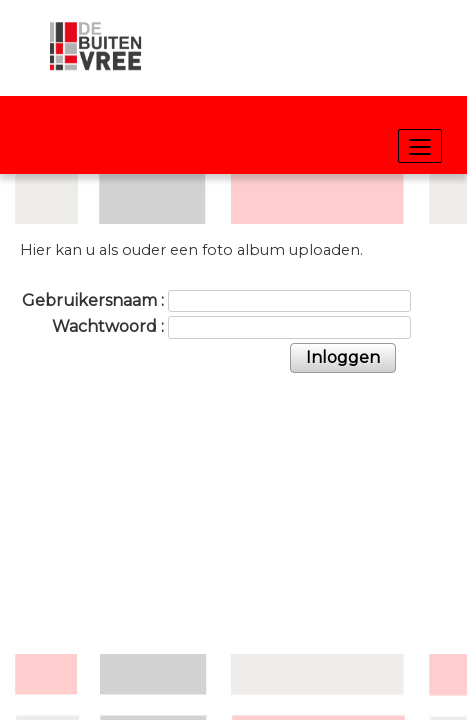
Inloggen (343, 357)
